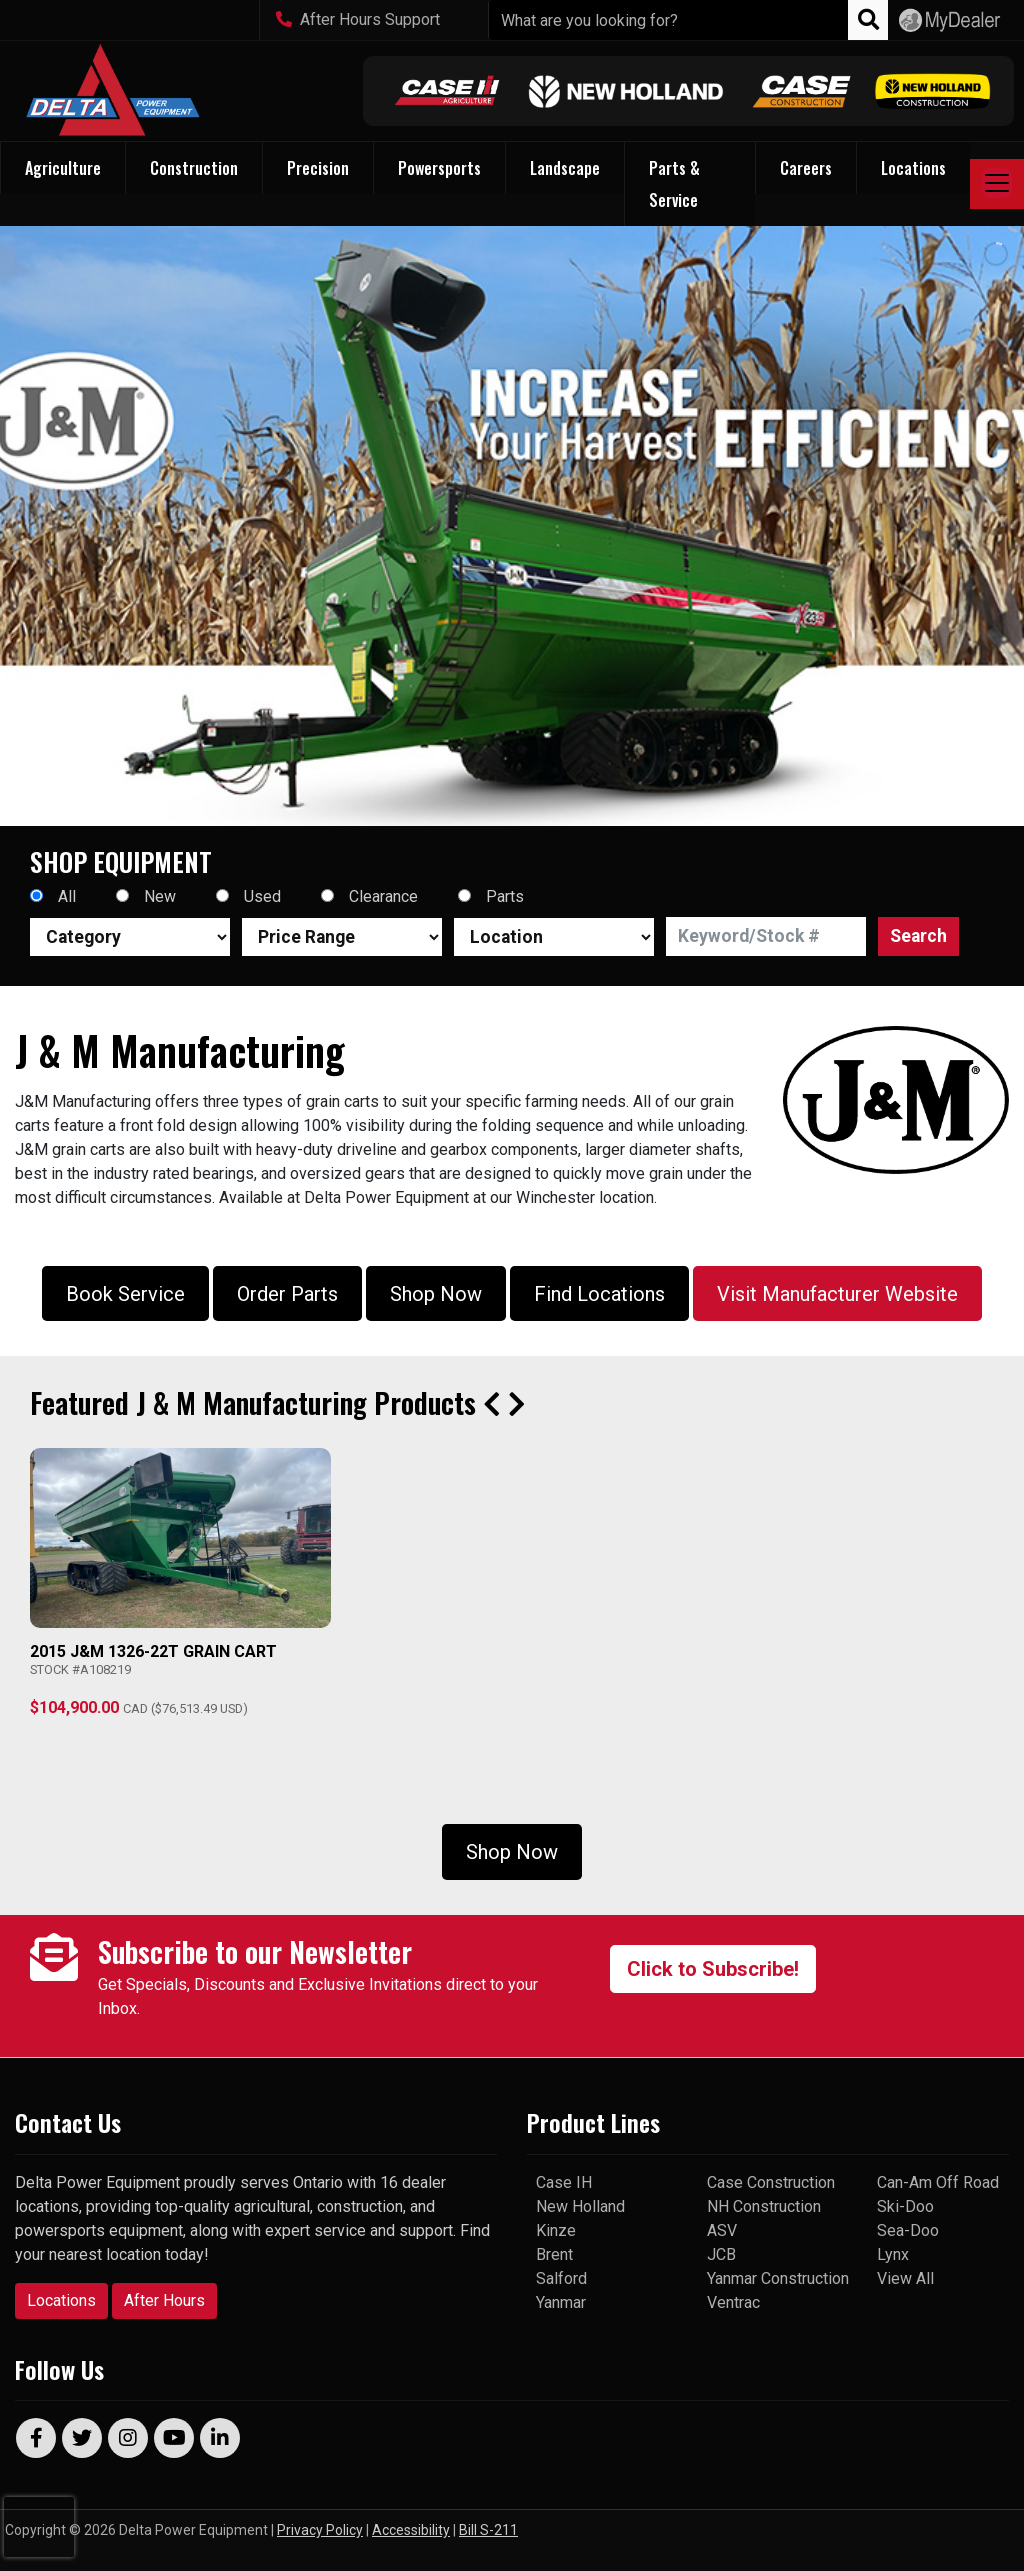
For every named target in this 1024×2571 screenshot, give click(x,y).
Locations (61, 2300)
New (160, 896)
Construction (194, 168)
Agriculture (63, 168)
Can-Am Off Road (938, 2182)
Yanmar (561, 2302)
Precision (318, 168)
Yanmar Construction (778, 2278)
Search (918, 936)
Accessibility (411, 2530)
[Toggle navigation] (997, 184)
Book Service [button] (125, 1294)
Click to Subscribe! (713, 1969)
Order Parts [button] (287, 1294)
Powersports (439, 168)
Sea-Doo (908, 2230)
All (67, 896)
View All (905, 2278)
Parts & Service (674, 184)
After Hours (164, 2300)
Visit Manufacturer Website (837, 1294)
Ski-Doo (905, 2206)
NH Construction (764, 2206)
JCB (721, 2254)
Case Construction (771, 2182)
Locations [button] (913, 168)
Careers (806, 168)
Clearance (383, 896)
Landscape (565, 168)
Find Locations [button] (599, 1294)
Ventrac (733, 2302)
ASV (722, 2230)
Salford (561, 2278)
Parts (505, 896)
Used (262, 896)
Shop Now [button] (436, 1294)
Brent (554, 2254)
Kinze (556, 2230)
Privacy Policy (320, 2530)
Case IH (564, 2182)
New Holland (580, 2206)
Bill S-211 (488, 2530)
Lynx (893, 2254)
